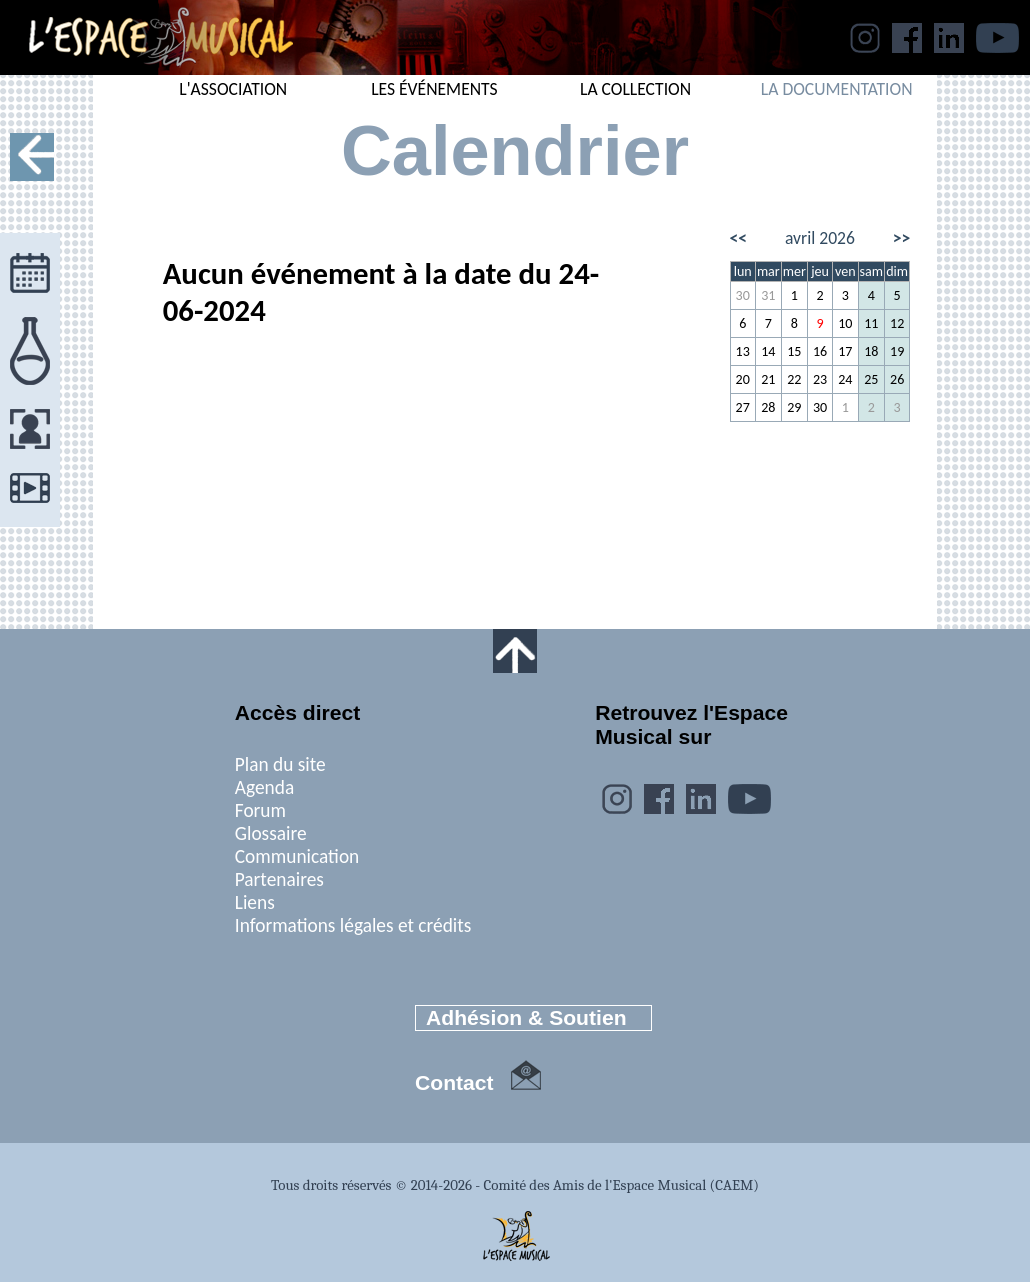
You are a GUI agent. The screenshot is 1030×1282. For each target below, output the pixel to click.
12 (897, 323)
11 (871, 323)
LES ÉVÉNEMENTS (434, 89)
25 (871, 379)
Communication (297, 856)
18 (871, 351)
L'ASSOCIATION (233, 89)
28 (768, 407)
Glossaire (271, 833)
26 (897, 379)
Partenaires (279, 879)
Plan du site (280, 764)
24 (845, 379)
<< (739, 238)
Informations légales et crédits (353, 925)
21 (768, 379)
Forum (260, 810)
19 (897, 351)
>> (902, 238)
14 (768, 351)
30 (743, 295)
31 (768, 295)
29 (794, 407)
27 (743, 407)
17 (845, 351)
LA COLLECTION (635, 89)
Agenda (264, 787)
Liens (255, 902)
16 (820, 351)
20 (743, 379)
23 (820, 379)
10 (845, 323)
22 (794, 379)
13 (743, 351)
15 (794, 351)
